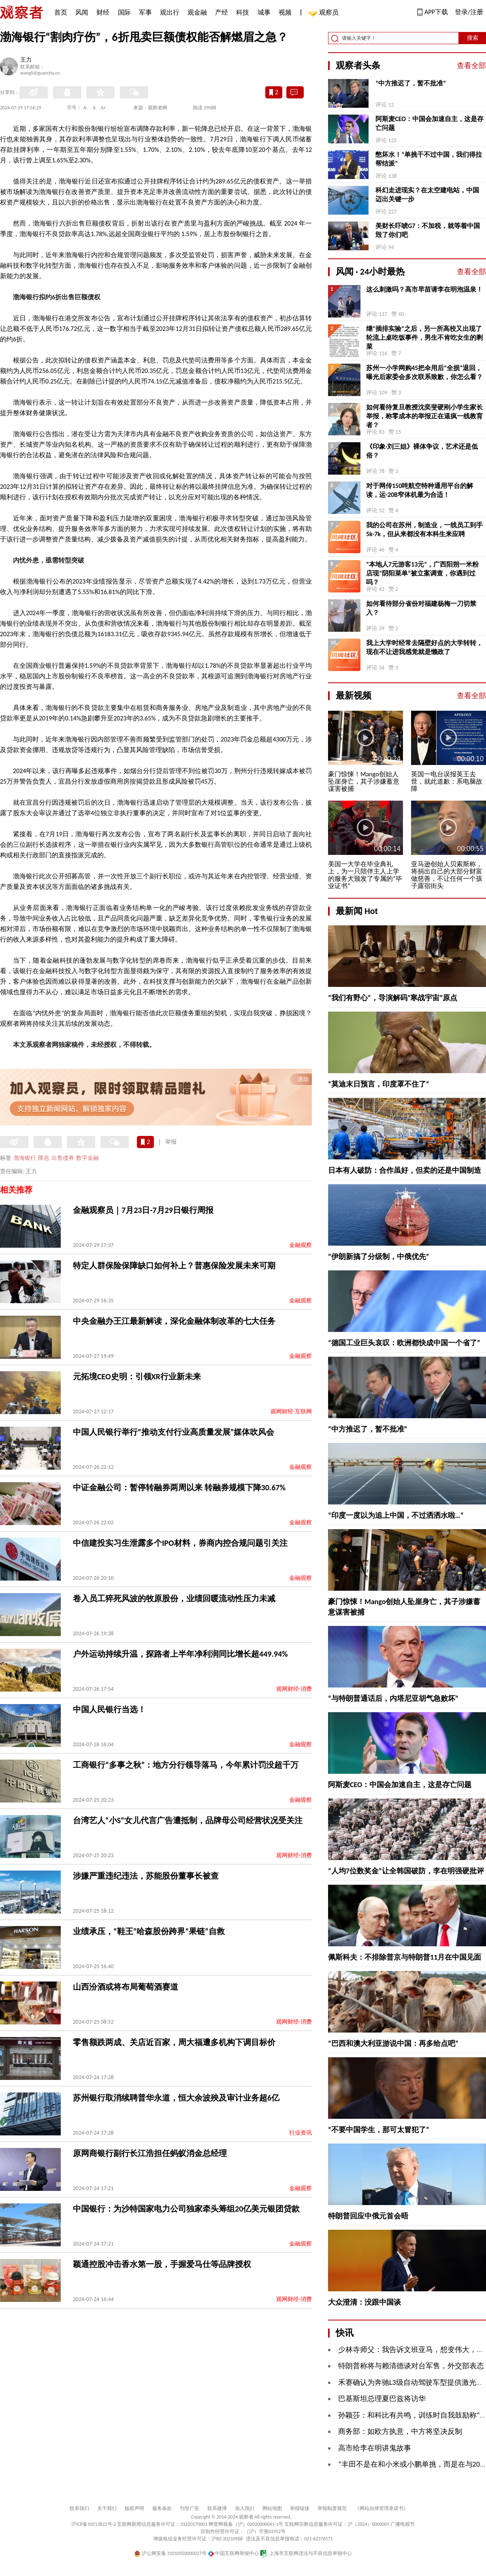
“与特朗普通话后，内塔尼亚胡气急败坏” (393, 1698)
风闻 (81, 12)
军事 (145, 12)
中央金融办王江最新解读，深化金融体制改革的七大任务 (174, 1321)
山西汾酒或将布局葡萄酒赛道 (125, 1987)
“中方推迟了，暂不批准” (410, 83)
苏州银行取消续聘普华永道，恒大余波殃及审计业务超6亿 (176, 2098)
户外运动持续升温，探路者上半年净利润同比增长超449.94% (180, 1654)
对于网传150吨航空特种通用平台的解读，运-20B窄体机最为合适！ (419, 490)
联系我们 (79, 2508)
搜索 (472, 37)
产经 (221, 12)
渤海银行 (24, 1158)
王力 (26, 60)
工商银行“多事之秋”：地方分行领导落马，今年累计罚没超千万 (185, 1765)
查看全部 (471, 65)
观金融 (197, 12)
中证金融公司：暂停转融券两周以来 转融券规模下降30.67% (179, 1487)
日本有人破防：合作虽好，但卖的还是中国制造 (404, 1170)
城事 (264, 12)
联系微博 (217, 2508)
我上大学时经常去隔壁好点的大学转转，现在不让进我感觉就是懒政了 (424, 647)
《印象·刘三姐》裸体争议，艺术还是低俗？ (422, 451)
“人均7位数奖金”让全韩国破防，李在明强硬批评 (406, 1870)
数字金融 (87, 1158)
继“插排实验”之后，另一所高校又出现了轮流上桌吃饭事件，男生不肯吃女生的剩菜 (424, 337)
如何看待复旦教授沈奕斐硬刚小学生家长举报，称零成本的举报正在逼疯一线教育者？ (424, 416)
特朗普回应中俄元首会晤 (368, 2216)
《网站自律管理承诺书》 (381, 2508)
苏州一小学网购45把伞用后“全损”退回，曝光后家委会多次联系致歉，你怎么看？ (424, 372)
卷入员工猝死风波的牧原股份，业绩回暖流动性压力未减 (174, 1598)
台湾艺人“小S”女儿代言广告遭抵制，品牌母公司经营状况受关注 (188, 1820)
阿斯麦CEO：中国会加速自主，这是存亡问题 (429, 123)
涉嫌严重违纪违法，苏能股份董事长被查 (146, 1876)
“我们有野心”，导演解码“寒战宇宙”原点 (392, 997)
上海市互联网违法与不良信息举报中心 (306, 2553)
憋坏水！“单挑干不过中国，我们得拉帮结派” (428, 159)
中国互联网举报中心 (233, 2553)
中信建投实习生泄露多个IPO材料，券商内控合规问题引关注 (180, 1543)
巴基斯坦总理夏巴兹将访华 (382, 2398)
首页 (60, 12)
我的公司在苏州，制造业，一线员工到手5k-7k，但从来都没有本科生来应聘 (424, 529)
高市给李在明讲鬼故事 (374, 2448)
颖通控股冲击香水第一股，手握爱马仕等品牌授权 (162, 2264)
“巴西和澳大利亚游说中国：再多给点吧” (393, 2043)
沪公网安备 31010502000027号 (170, 2553)
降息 (43, 1158)
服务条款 (162, 2508)
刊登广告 (189, 2508)
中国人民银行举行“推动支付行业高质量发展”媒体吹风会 (173, 1432)
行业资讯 (300, 2132)
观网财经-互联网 (291, 1411)
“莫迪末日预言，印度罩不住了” (378, 1084)
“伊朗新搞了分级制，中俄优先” (378, 1256)
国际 (124, 12)
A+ (103, 108)
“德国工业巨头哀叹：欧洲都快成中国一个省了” (404, 1342)
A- (85, 108)
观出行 (169, 12)
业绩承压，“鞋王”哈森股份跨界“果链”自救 (149, 1931)
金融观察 (300, 1245)
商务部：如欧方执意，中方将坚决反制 (400, 2431)
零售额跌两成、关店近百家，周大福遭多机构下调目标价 (174, 2042)
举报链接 (299, 2508)
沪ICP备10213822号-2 (93, 2524)
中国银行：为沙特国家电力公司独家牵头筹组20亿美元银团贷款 (186, 2209)
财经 (102, 12)
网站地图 (272, 2508)
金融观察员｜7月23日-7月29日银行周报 (143, 1210)
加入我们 (244, 2508)
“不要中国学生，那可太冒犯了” (378, 2129)
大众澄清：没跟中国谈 (364, 2302)
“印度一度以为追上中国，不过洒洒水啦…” (395, 1515)
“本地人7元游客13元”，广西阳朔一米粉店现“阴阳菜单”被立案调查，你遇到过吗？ (422, 573)
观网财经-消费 (294, 1688)
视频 (285, 12)
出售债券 (62, 1158)
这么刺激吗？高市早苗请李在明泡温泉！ (424, 289)
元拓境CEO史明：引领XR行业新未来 (137, 1376)
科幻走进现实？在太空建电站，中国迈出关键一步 (427, 194)
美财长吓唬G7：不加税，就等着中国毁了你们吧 (427, 230)
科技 (242, 12)
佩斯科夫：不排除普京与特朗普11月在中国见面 (404, 1957)
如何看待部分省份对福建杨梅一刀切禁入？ (421, 608)
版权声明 (134, 2508)
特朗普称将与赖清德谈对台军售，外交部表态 (411, 2365)
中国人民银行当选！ (109, 1709)
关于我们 (107, 2508)
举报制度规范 (332, 2508)
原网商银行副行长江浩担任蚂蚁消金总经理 (150, 2153)
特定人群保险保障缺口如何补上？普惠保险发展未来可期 (174, 1265)
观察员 (325, 13)
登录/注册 (469, 12)
